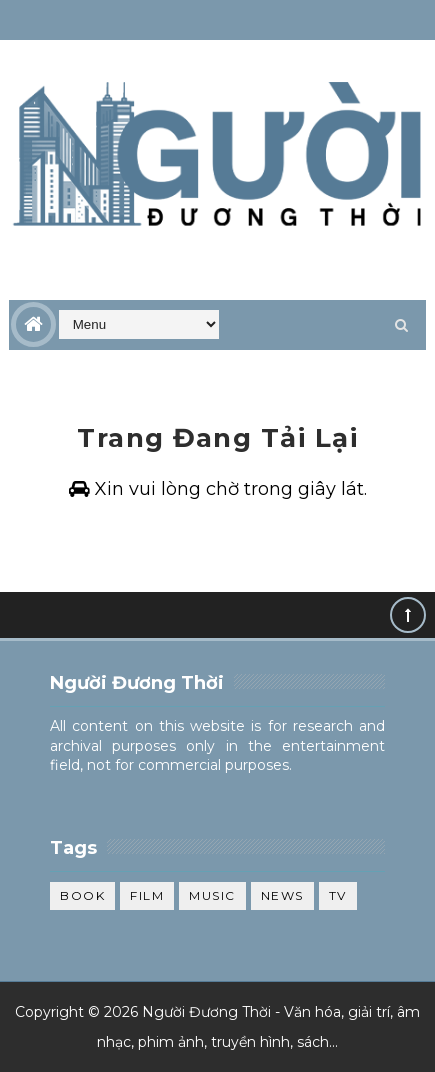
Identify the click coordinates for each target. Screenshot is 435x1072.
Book (82, 895)
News (282, 895)
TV (338, 895)
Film (147, 895)
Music (212, 895)
